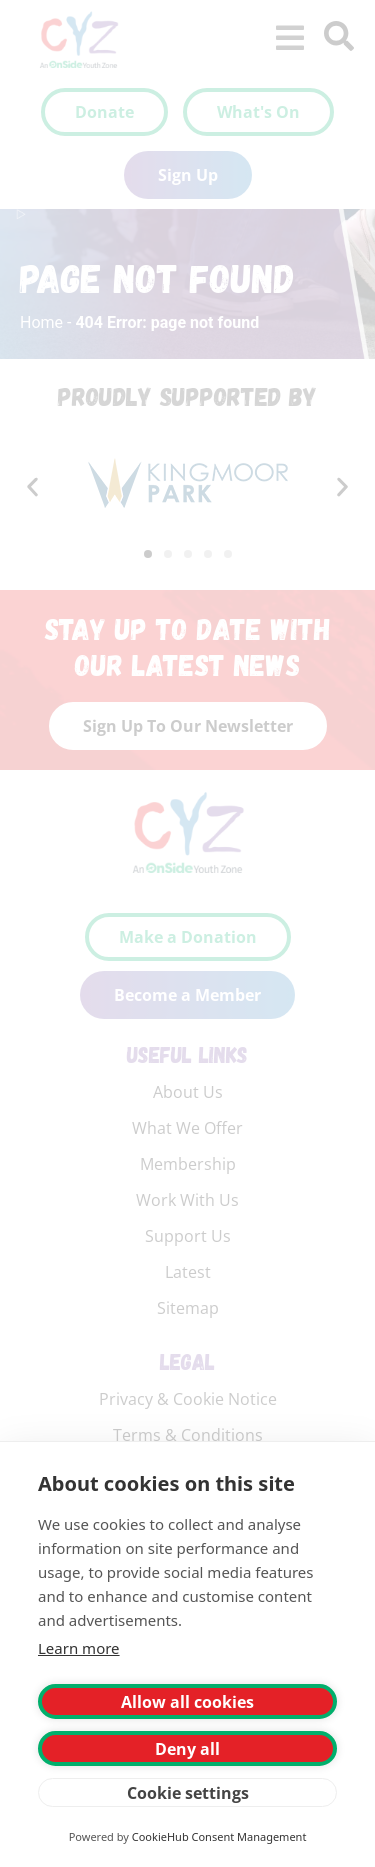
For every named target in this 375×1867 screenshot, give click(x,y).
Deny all (187, 1749)
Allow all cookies (187, 1702)
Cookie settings (188, 1793)
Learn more (79, 1648)
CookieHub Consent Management (219, 1836)
